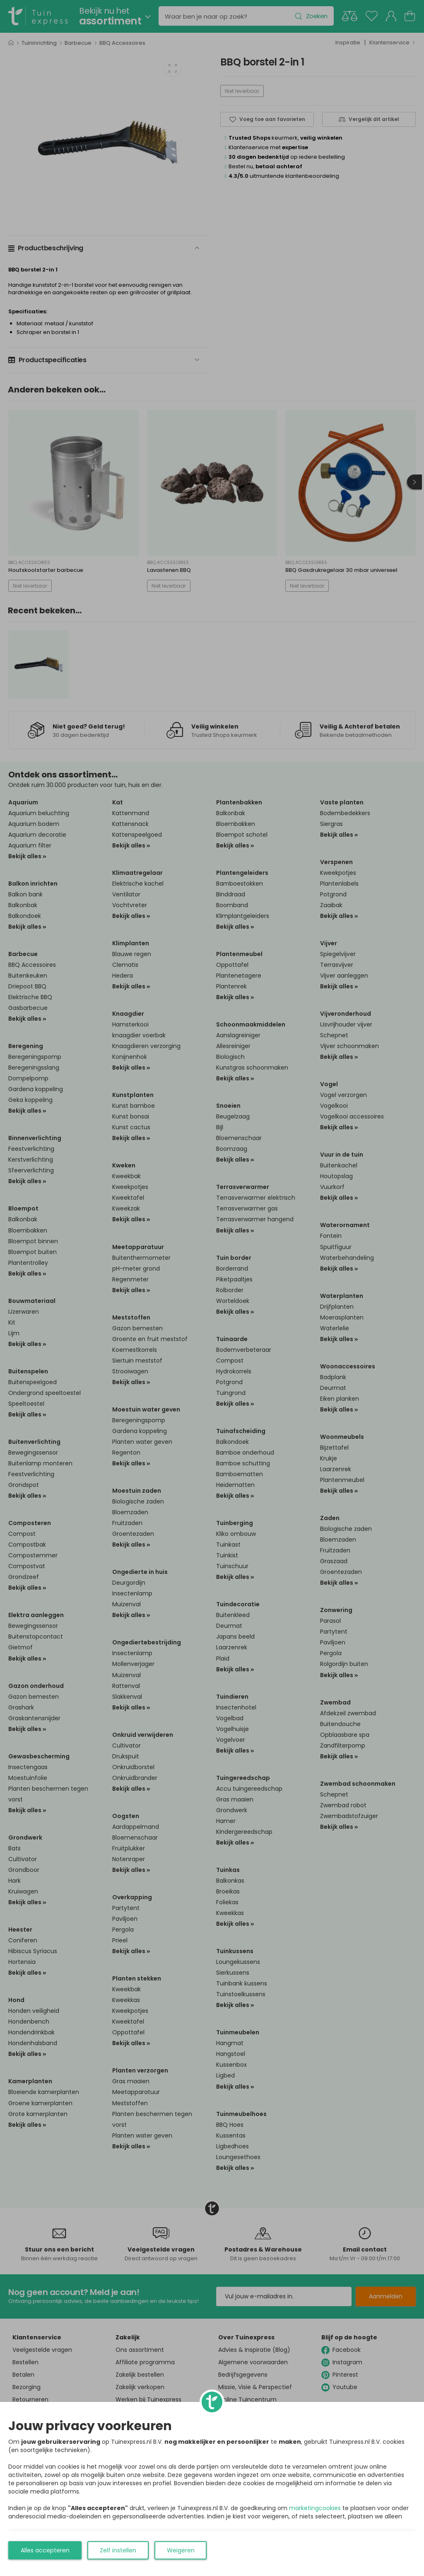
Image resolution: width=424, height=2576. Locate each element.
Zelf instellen (118, 2550)
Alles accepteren (45, 2550)
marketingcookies (315, 2508)
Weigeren (181, 2550)
